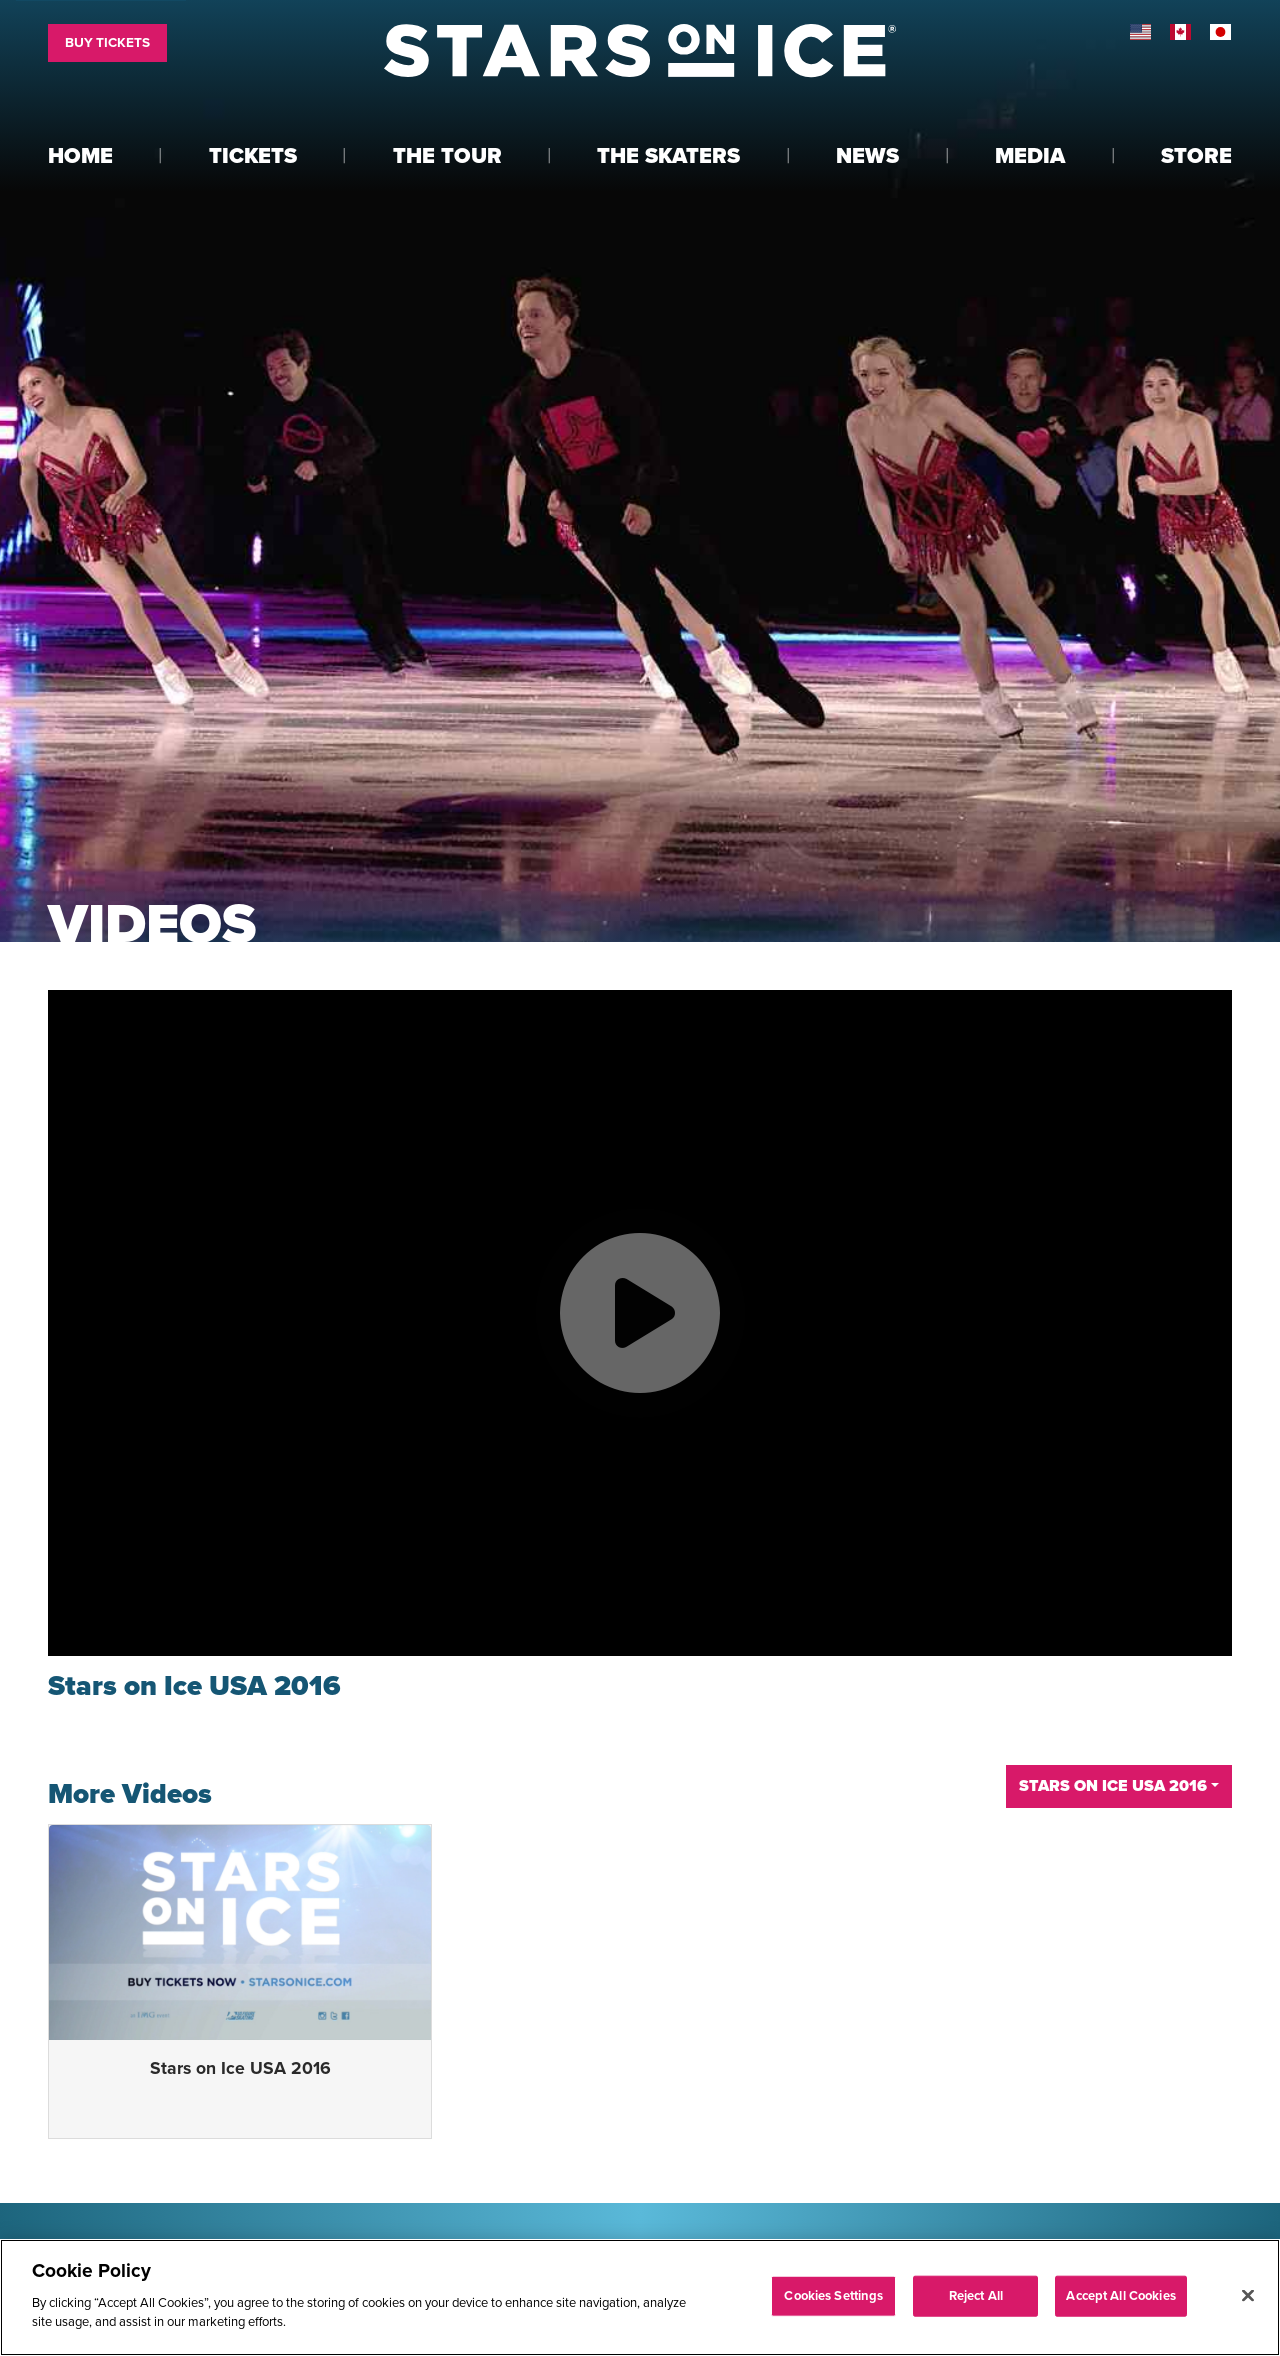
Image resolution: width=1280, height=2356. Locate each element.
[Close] (1248, 2295)
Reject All (976, 2295)
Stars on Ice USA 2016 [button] (1113, 1786)
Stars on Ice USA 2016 (240, 2068)
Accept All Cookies (1120, 2295)
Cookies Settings (833, 2295)
